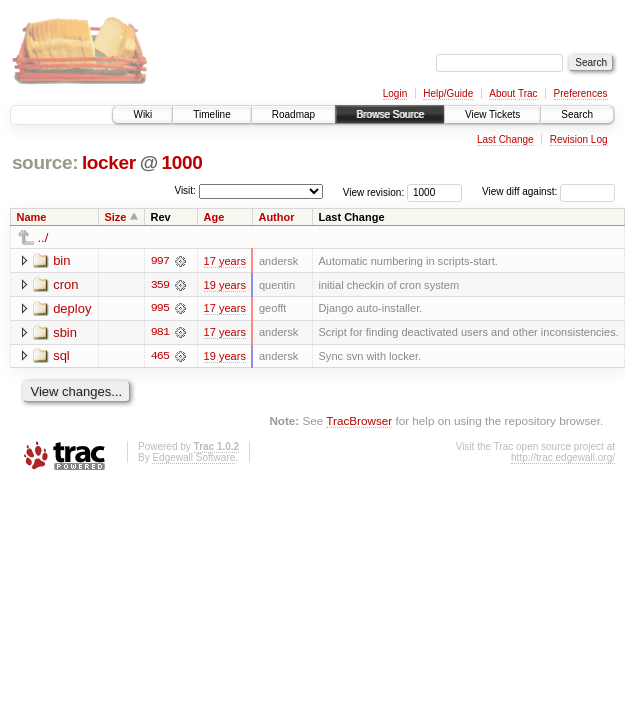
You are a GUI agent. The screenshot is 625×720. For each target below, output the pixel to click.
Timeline (211, 114)
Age (214, 217)
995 (160, 309)
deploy (72, 308)
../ (43, 237)
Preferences (581, 93)
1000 (182, 162)
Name (32, 217)
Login (395, 93)
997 (160, 261)
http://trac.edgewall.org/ (563, 458)
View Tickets (492, 114)
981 (160, 333)
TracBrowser (359, 421)
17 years (225, 261)
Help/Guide (448, 93)
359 (160, 285)
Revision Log (579, 139)
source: (45, 162)
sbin (65, 332)
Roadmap (293, 114)
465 (160, 357)
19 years (225, 285)
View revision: (374, 191)
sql (61, 356)
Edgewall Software (193, 458)
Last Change (505, 139)
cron (65, 284)
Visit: (185, 190)
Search (577, 114)
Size (115, 217)
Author (276, 217)
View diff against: (548, 191)
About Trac (513, 93)
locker (109, 162)
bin (61, 260)
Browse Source (390, 114)
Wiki (142, 114)
